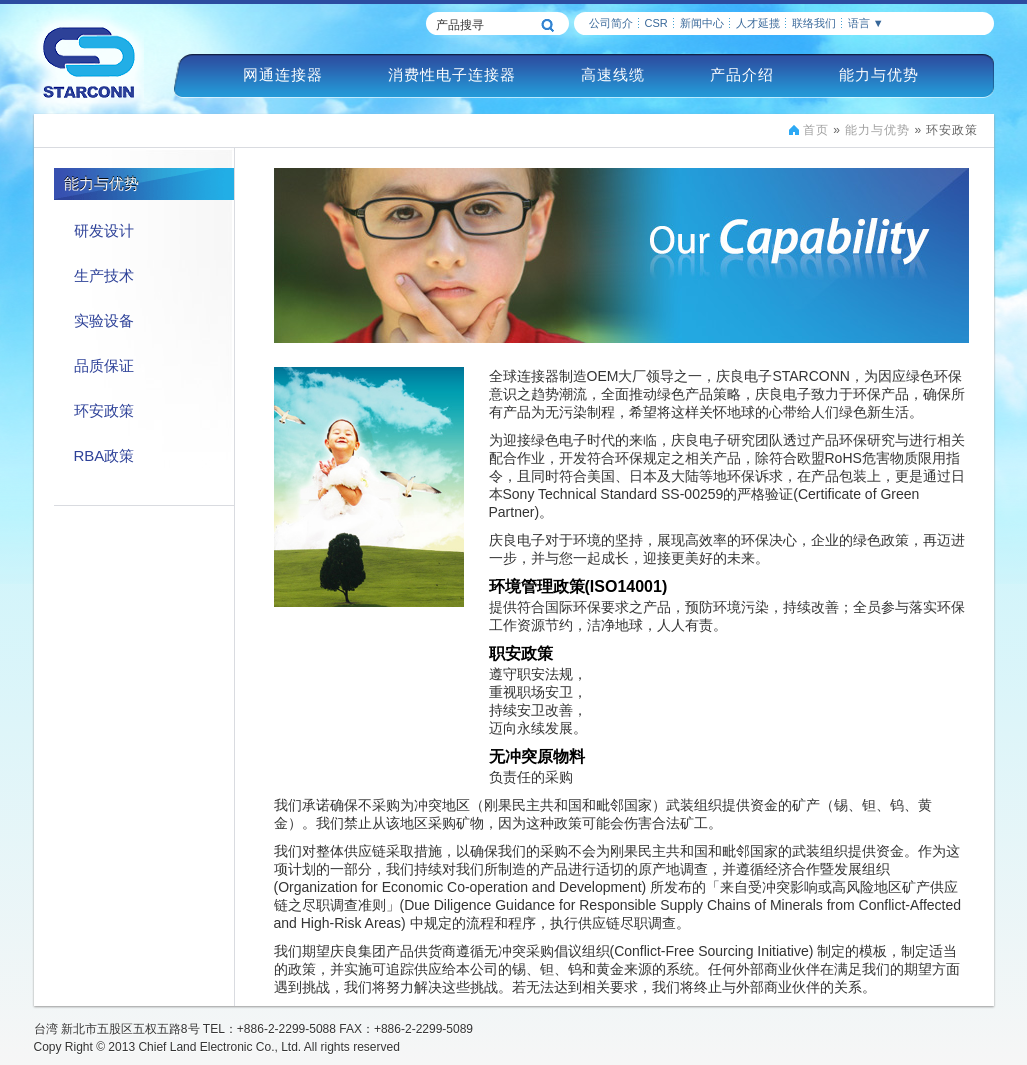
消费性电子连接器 (452, 74)
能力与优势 (879, 74)
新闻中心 (702, 23)
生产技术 (104, 275)
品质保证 (104, 365)
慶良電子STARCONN (89, 61)
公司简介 (611, 23)
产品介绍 (742, 74)
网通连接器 (283, 74)
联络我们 (814, 23)
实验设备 (104, 320)
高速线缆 (613, 74)
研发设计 (104, 230)
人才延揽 (758, 23)
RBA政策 (104, 455)
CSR (656, 23)
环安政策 (104, 410)
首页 (816, 130)
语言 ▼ (866, 23)
